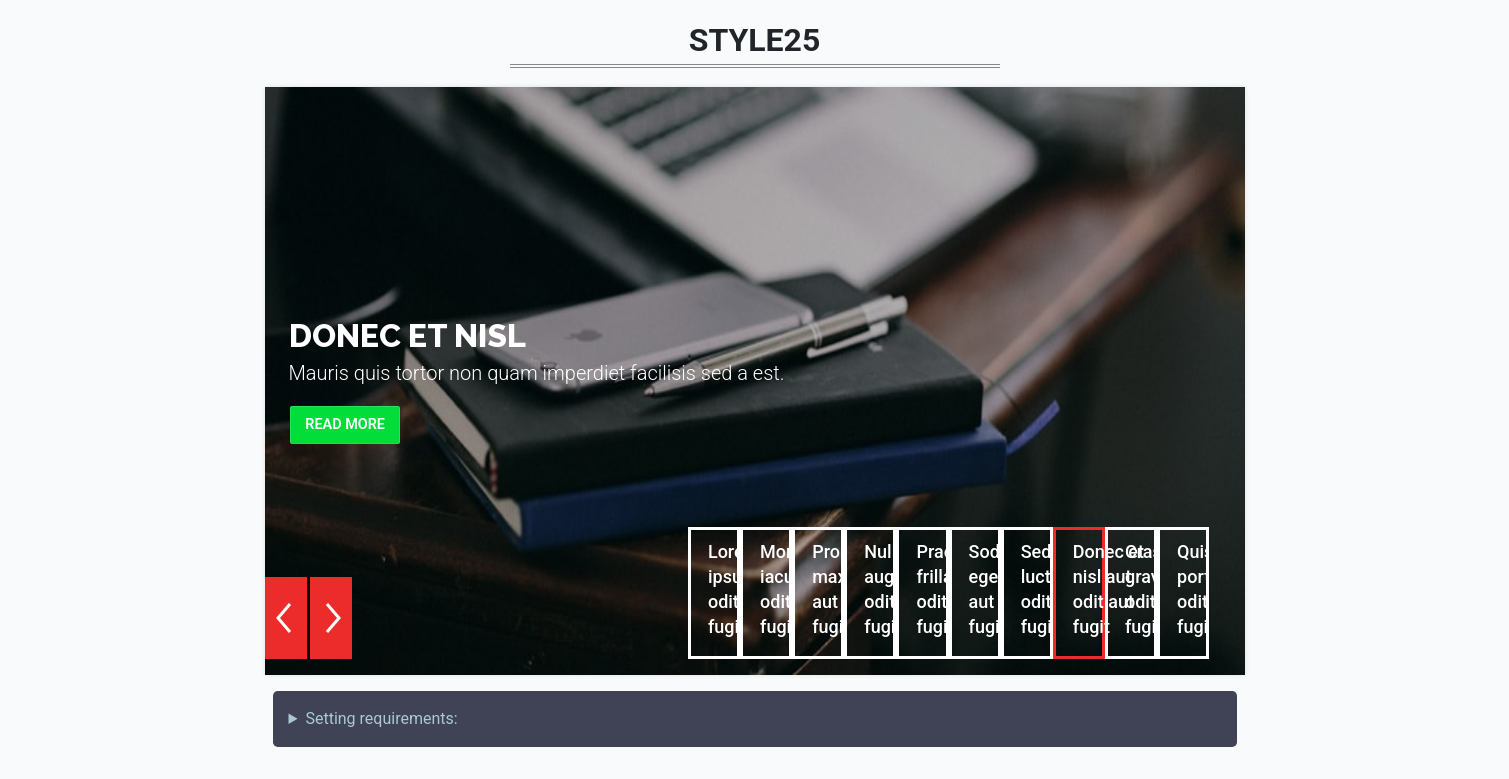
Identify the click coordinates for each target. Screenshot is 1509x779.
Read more (345, 424)
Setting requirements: (381, 718)
